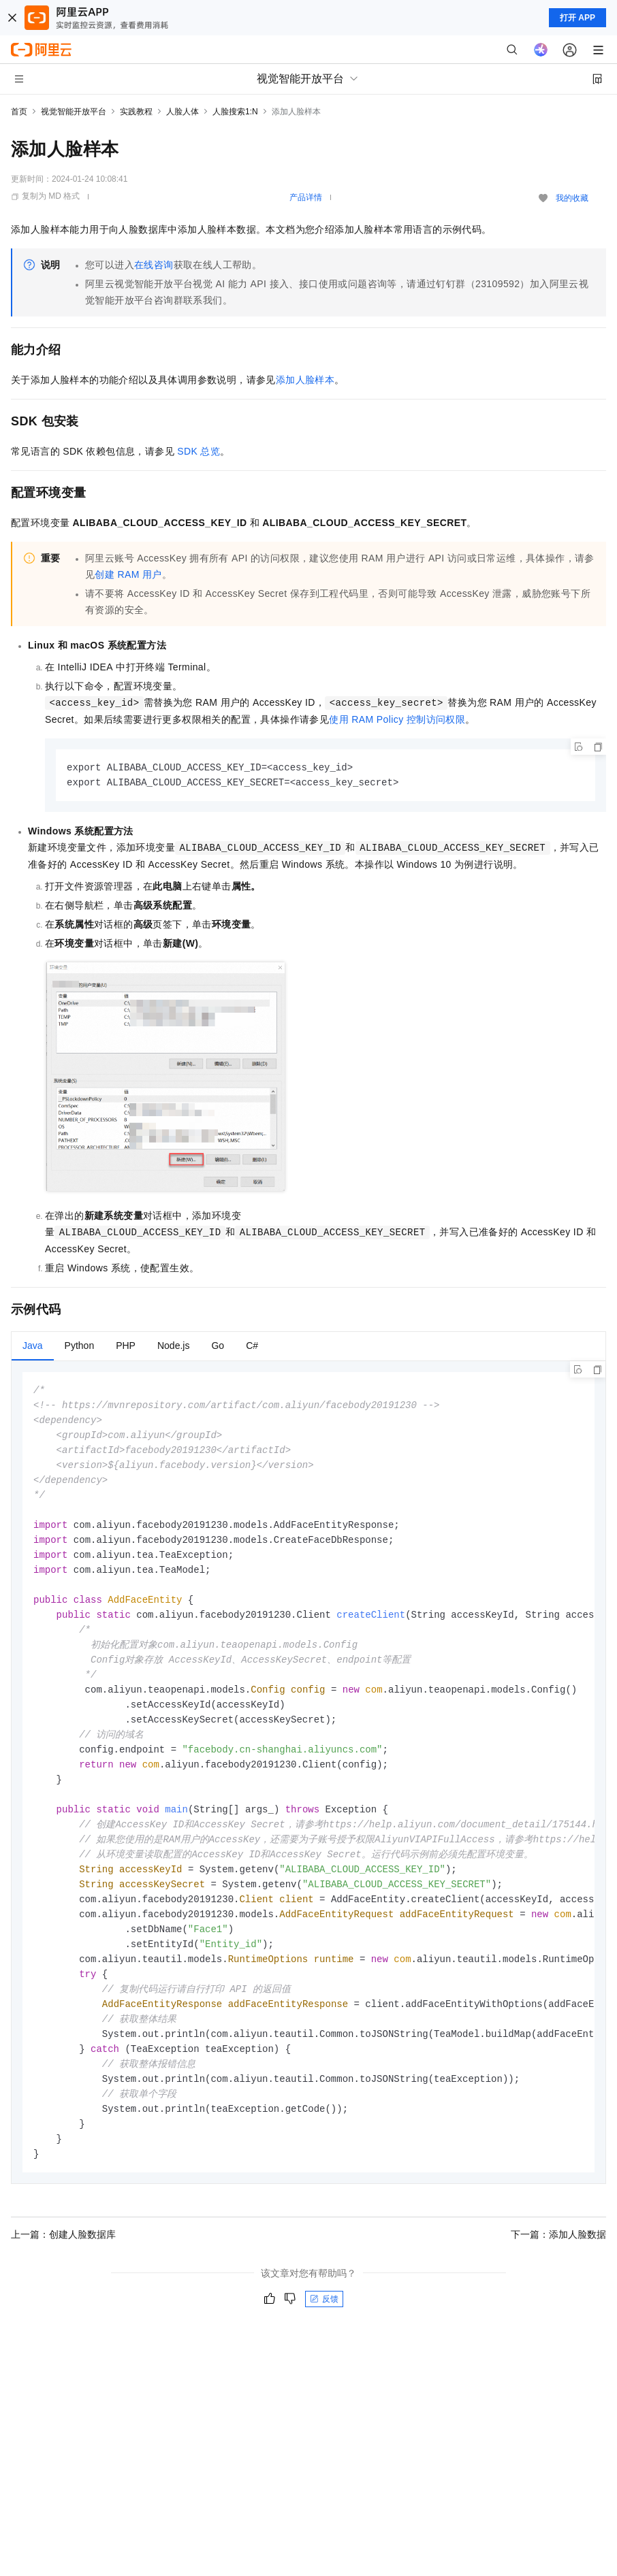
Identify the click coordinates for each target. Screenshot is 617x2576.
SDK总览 (198, 451)
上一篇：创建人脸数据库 (63, 2271)
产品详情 (305, 197)
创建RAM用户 (128, 574)
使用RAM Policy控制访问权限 (397, 719)
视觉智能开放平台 (73, 111)
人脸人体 (182, 111)
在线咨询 (154, 264)
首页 (19, 111)
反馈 (324, 2336)
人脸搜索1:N (235, 111)
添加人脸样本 (305, 379)
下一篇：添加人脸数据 (558, 2271)
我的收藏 (572, 198)
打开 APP (577, 17)
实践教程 (136, 111)
